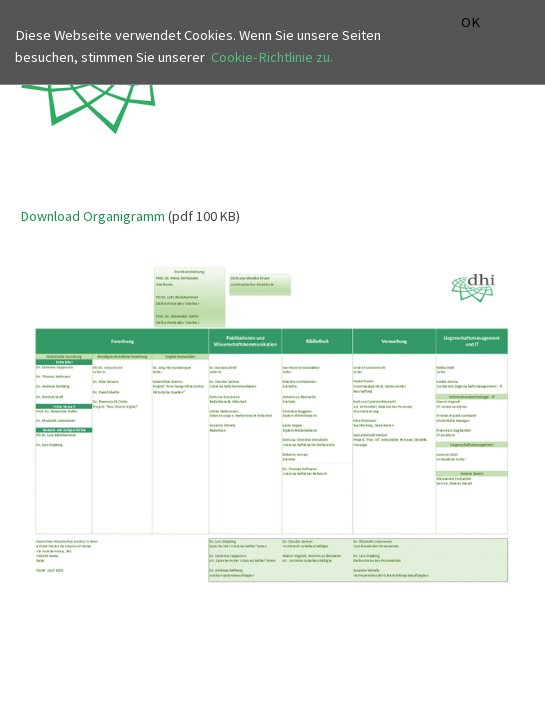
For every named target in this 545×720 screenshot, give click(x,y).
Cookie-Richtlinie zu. (272, 57)
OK (470, 22)
